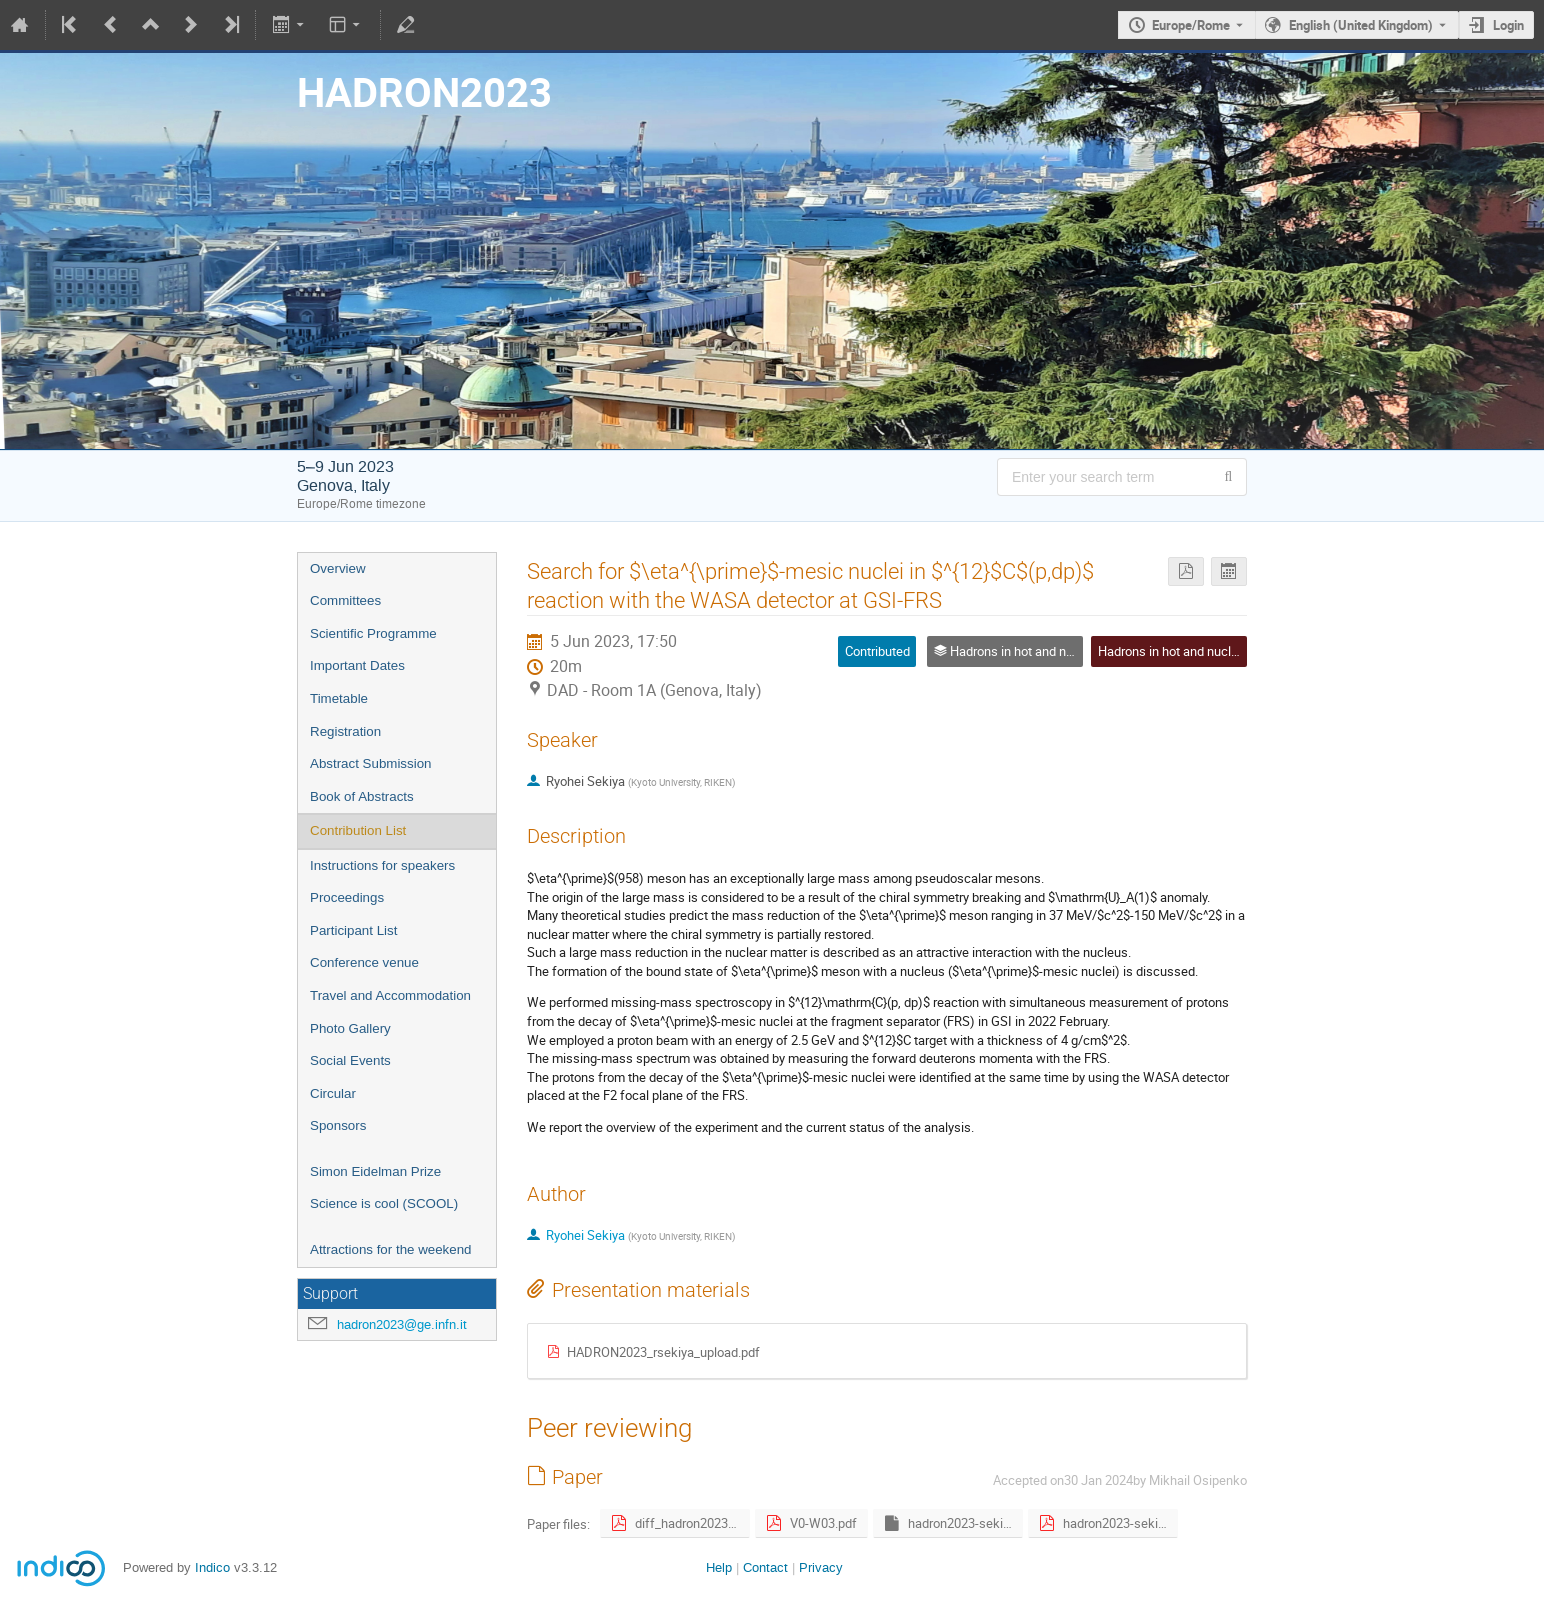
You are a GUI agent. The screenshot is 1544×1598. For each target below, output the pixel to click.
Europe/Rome (1191, 25)
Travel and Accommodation (390, 995)
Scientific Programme (373, 633)
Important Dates (357, 665)
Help (719, 1567)
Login (1508, 25)
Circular (333, 1093)
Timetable (339, 698)
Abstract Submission (370, 763)
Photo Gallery (350, 1028)
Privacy (821, 1567)
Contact (765, 1567)
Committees (345, 600)
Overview (338, 568)
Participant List (353, 930)
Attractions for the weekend (391, 1249)
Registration (345, 731)
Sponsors (338, 1125)
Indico (212, 1567)
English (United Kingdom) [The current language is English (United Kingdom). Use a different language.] (1361, 25)
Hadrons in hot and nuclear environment (1210, 651)
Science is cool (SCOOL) (384, 1203)
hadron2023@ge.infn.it (402, 1324)
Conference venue (364, 962)
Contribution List (358, 830)
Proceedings (347, 897)
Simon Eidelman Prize (375, 1171)
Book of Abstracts (362, 796)
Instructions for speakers (382, 865)
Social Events (350, 1060)
